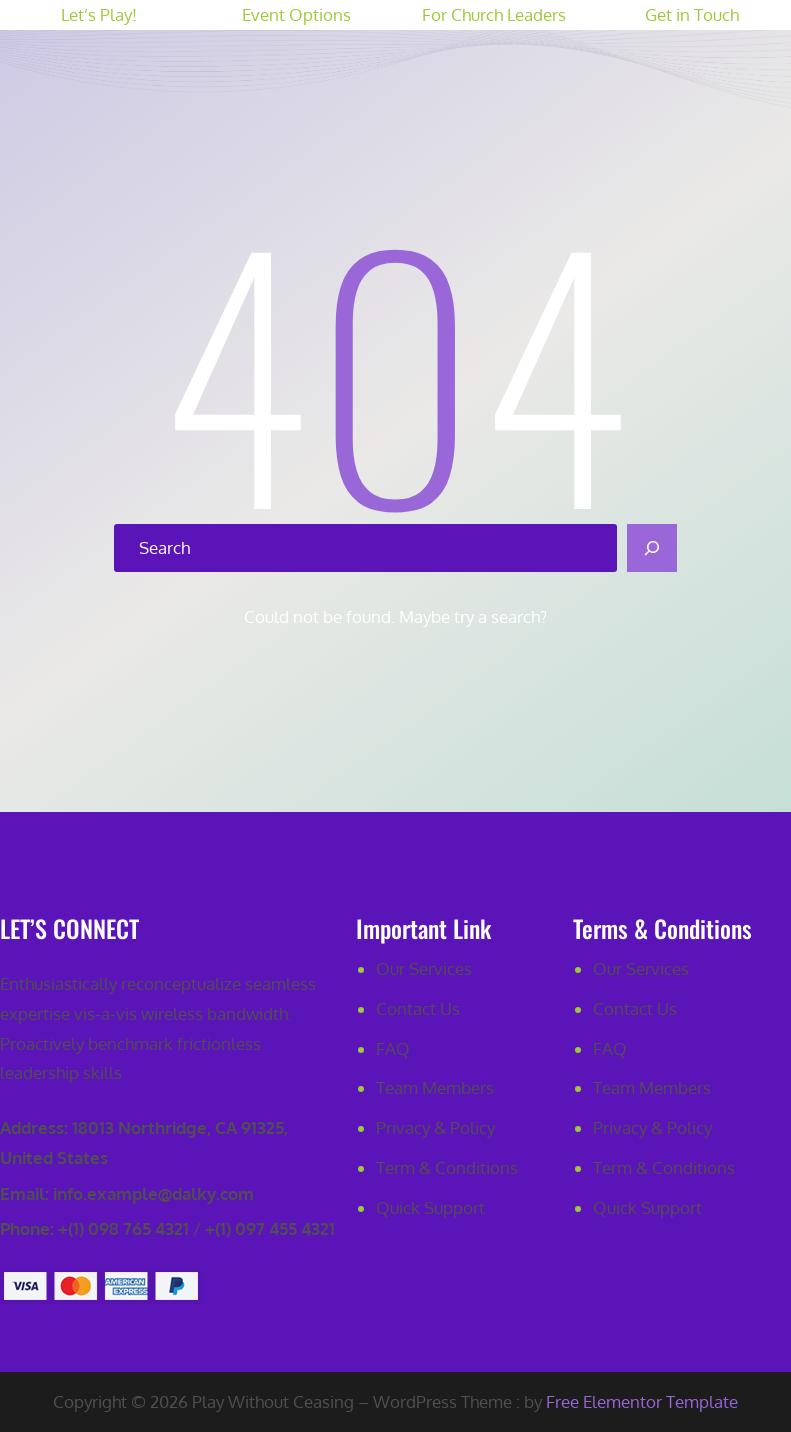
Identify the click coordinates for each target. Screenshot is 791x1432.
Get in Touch (692, 14)
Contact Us (418, 1008)
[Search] (652, 548)
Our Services (424, 968)
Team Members (435, 1087)
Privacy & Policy (435, 1127)
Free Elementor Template (642, 1401)
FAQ (393, 1048)
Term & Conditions (447, 1167)
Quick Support (430, 1207)
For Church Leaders (494, 14)
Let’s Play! (99, 14)
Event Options (296, 14)
